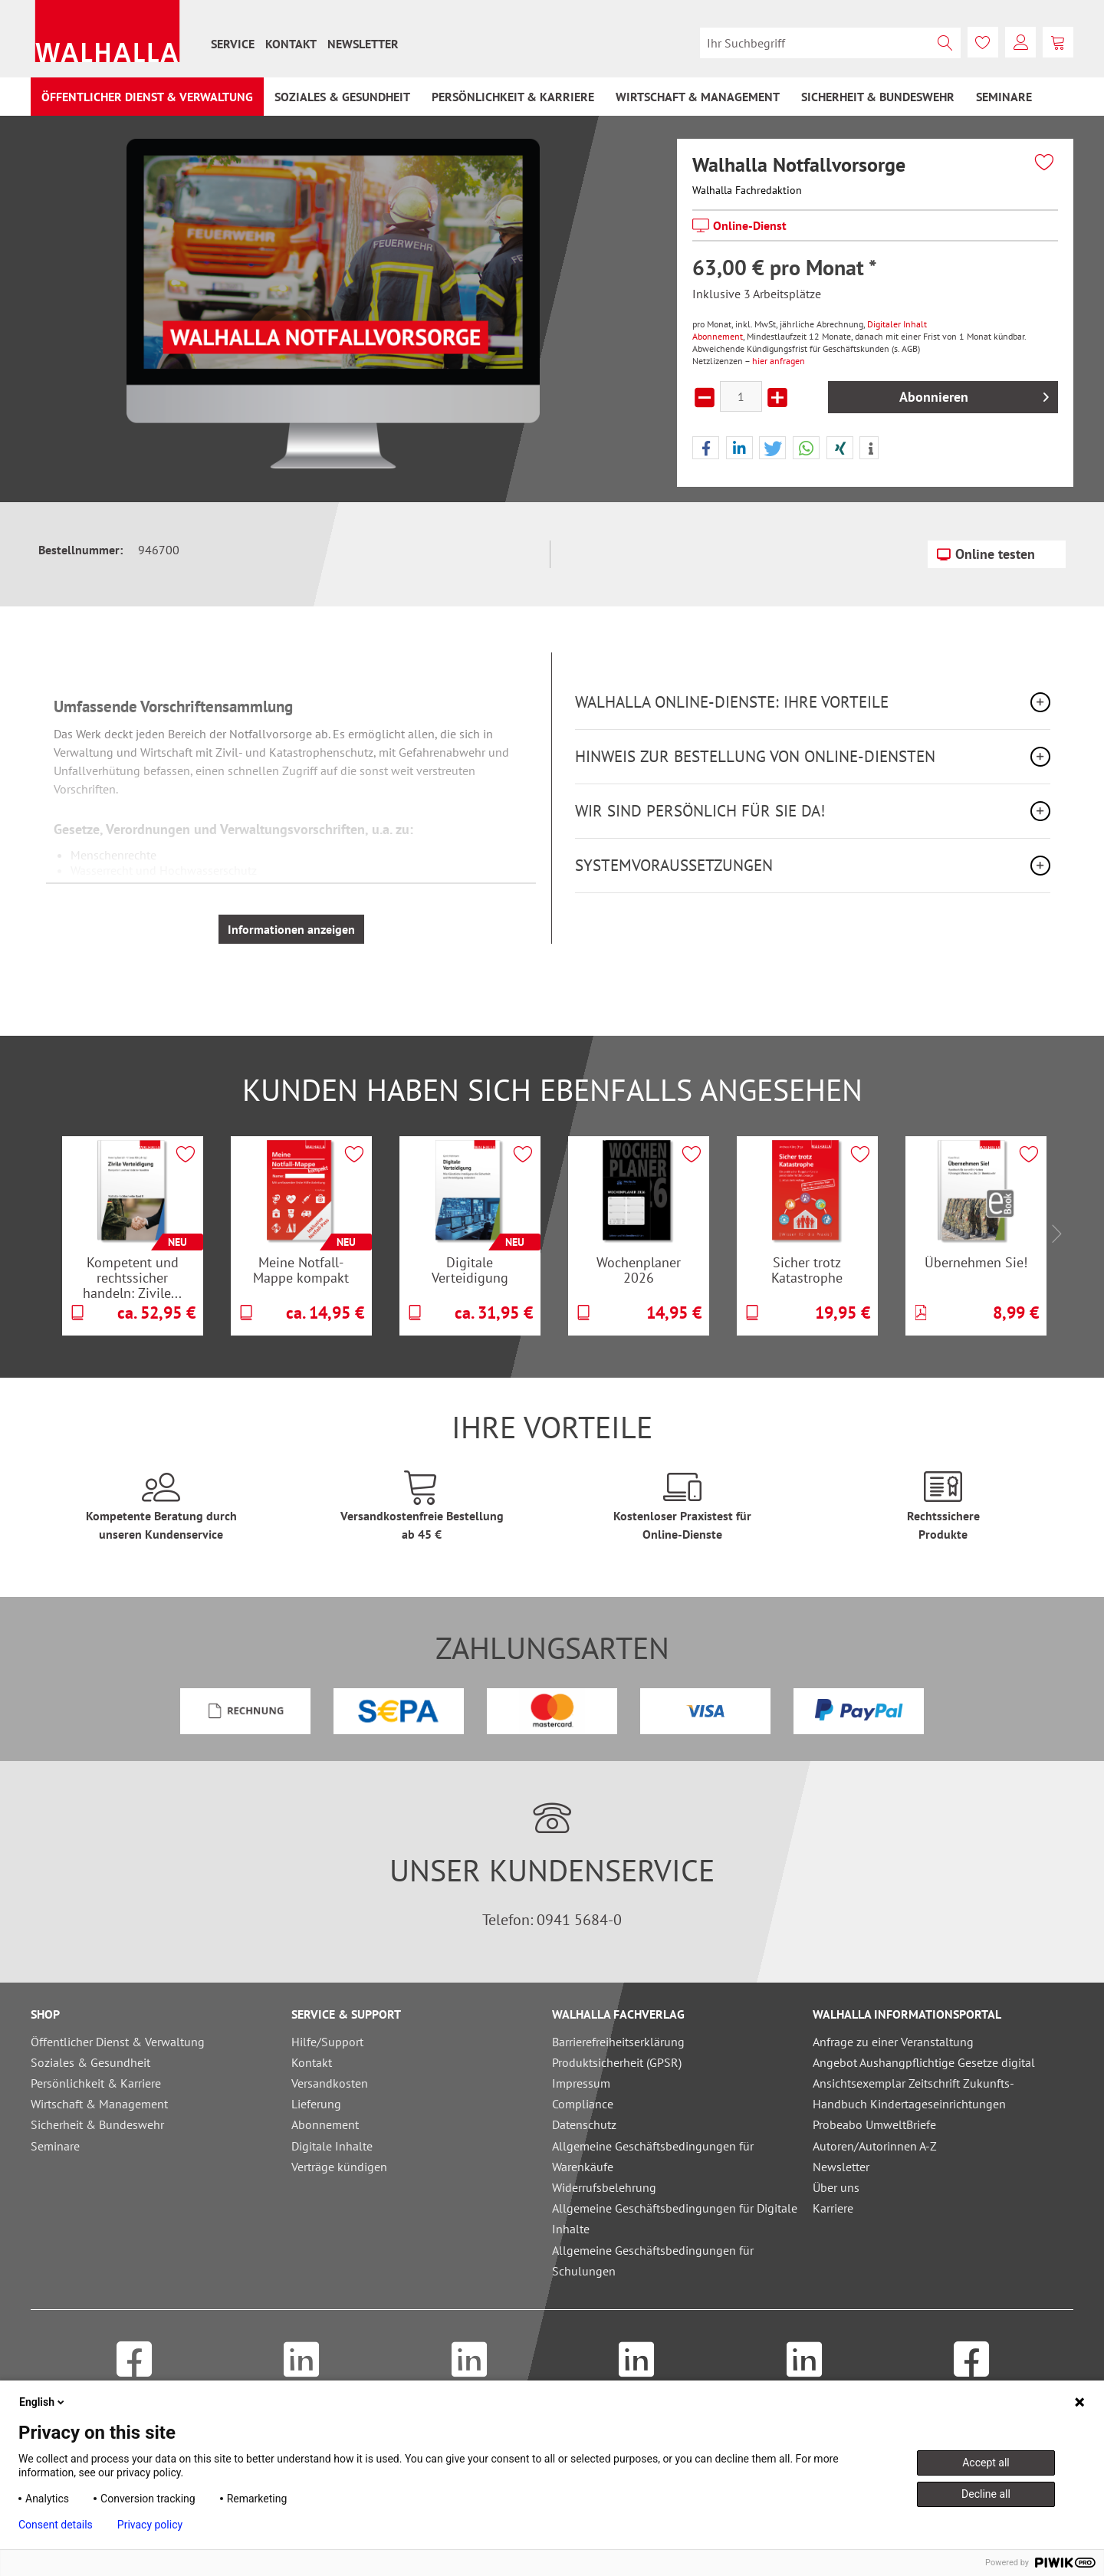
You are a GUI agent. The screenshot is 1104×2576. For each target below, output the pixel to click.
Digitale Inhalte (332, 2146)
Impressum (581, 2083)
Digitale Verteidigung (470, 1270)
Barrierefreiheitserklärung (618, 2041)
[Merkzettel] (983, 42)
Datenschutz (584, 2124)
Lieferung (316, 2103)
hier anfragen (778, 360)
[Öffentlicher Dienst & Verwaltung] (147, 96)
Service (233, 43)
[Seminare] (1004, 96)
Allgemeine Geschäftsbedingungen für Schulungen (653, 2260)
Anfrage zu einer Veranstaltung (893, 2041)
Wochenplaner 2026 (638, 1270)
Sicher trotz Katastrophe (807, 1270)
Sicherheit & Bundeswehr (97, 2124)
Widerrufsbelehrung (604, 2187)
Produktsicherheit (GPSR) (617, 2062)
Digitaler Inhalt (897, 324)
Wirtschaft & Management (99, 2103)
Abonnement (717, 336)
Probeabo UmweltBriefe (874, 2124)
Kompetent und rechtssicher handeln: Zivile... (132, 1277)
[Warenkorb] (1058, 42)
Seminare (55, 2146)
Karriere (833, 2208)
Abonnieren (974, 395)
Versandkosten (329, 2083)
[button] (705, 448)
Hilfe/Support (327, 2041)
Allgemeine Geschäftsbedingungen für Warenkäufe (653, 2156)
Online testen (986, 552)
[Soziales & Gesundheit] (342, 96)
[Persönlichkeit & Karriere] (513, 96)
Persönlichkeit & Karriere (96, 2083)
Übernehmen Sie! (976, 1262)
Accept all (986, 2462)
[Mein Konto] (1020, 42)
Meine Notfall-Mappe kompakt (301, 1270)
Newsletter (363, 43)
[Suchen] (945, 43)
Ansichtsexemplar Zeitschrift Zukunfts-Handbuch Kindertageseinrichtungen (913, 2093)
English (43, 2402)
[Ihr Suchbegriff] (830, 43)
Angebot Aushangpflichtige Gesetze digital (924, 2062)
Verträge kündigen (339, 2166)
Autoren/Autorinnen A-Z (875, 2146)
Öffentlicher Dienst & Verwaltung (118, 2041)
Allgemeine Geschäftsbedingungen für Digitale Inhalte (674, 2218)
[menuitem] (232, 43)
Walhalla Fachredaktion (747, 190)
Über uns (836, 2187)
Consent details (55, 2524)
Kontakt (291, 43)
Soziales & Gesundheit (90, 2062)
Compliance (582, 2103)
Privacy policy (149, 2524)
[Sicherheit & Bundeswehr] (877, 96)
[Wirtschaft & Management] (697, 96)
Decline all (985, 2494)
